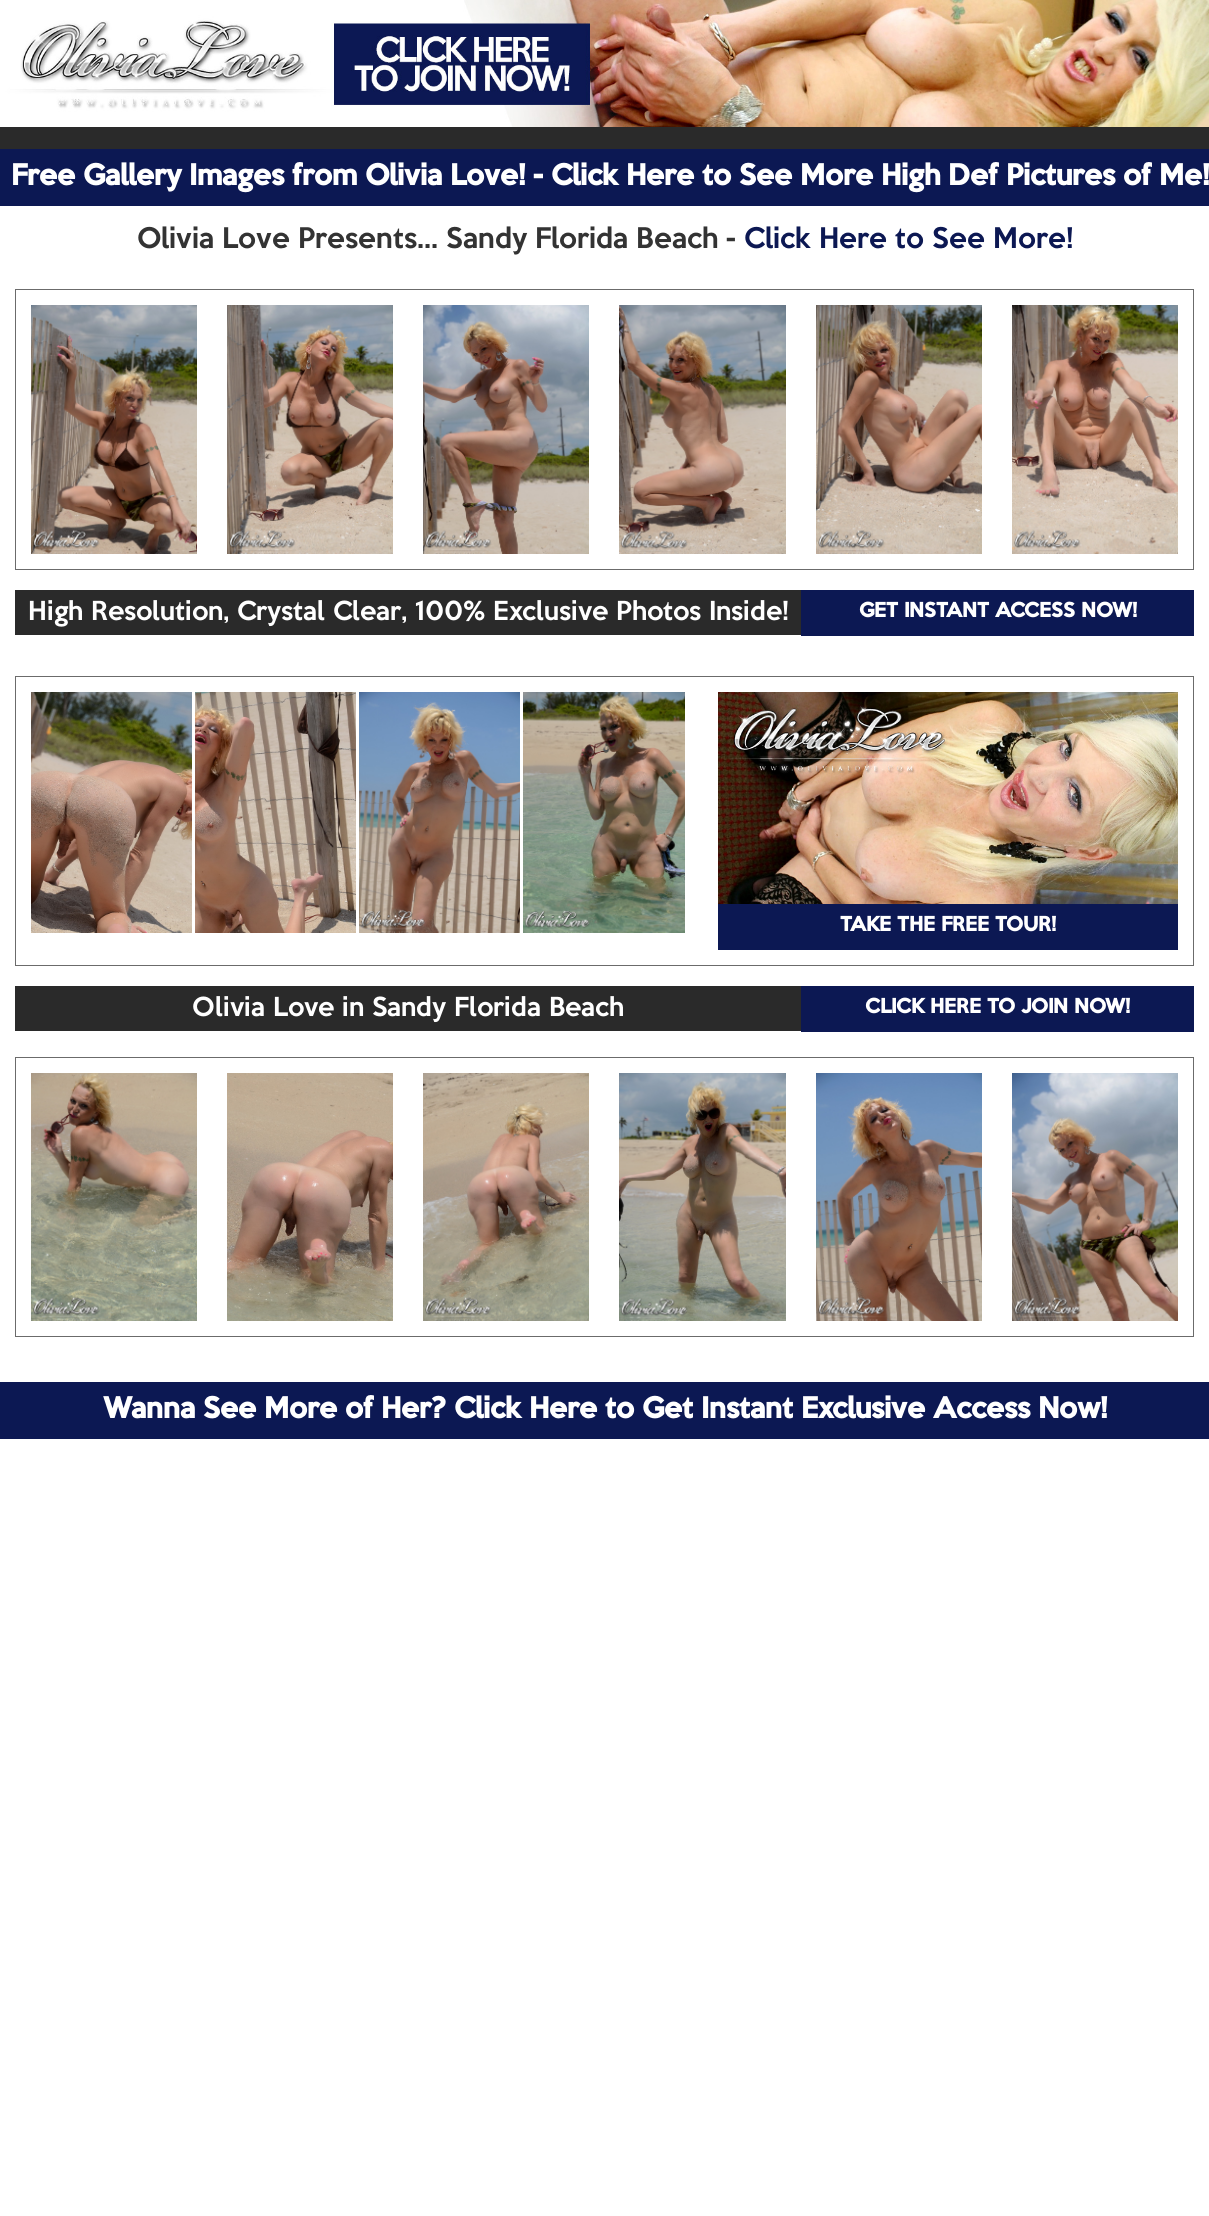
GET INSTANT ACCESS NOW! (998, 612)
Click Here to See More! (908, 240)
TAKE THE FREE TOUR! (948, 926)
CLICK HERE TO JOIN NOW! (997, 1008)
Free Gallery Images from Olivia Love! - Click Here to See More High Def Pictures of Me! (610, 177)
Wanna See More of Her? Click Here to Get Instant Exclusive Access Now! (605, 1410)
